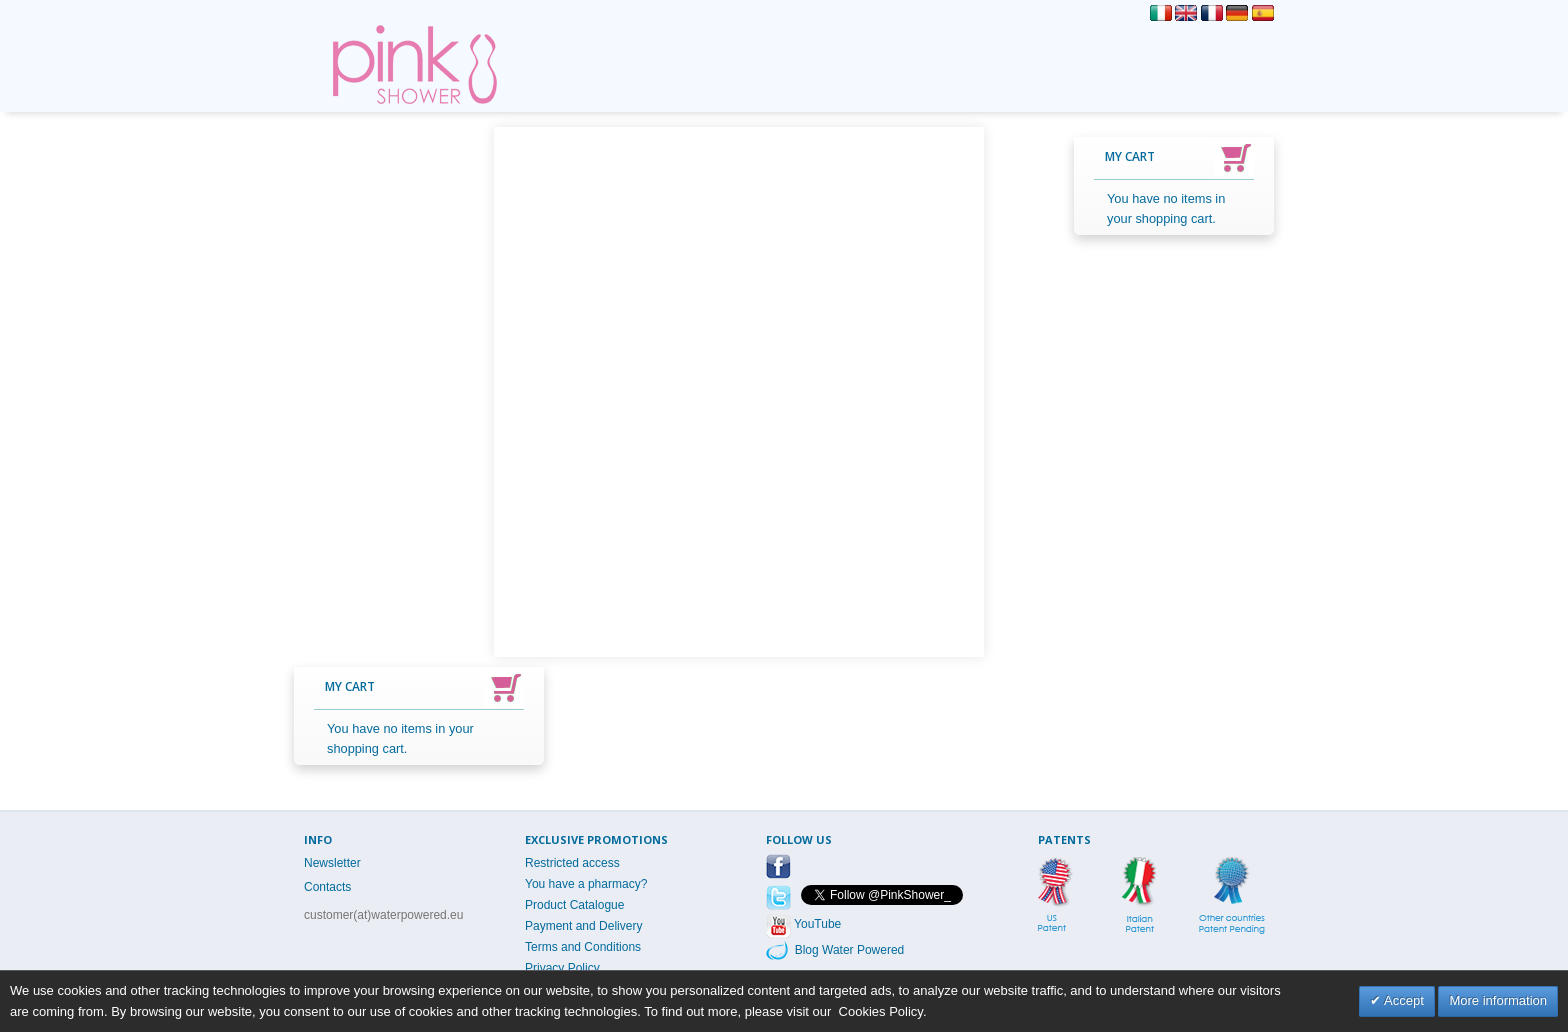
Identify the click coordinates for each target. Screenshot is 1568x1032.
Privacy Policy (562, 968)
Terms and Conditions (583, 947)
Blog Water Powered (847, 950)
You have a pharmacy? (586, 884)
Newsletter (332, 863)
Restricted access (572, 863)
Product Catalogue (574, 905)
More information (1498, 1000)
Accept (1402, 1000)
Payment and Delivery (583, 926)
